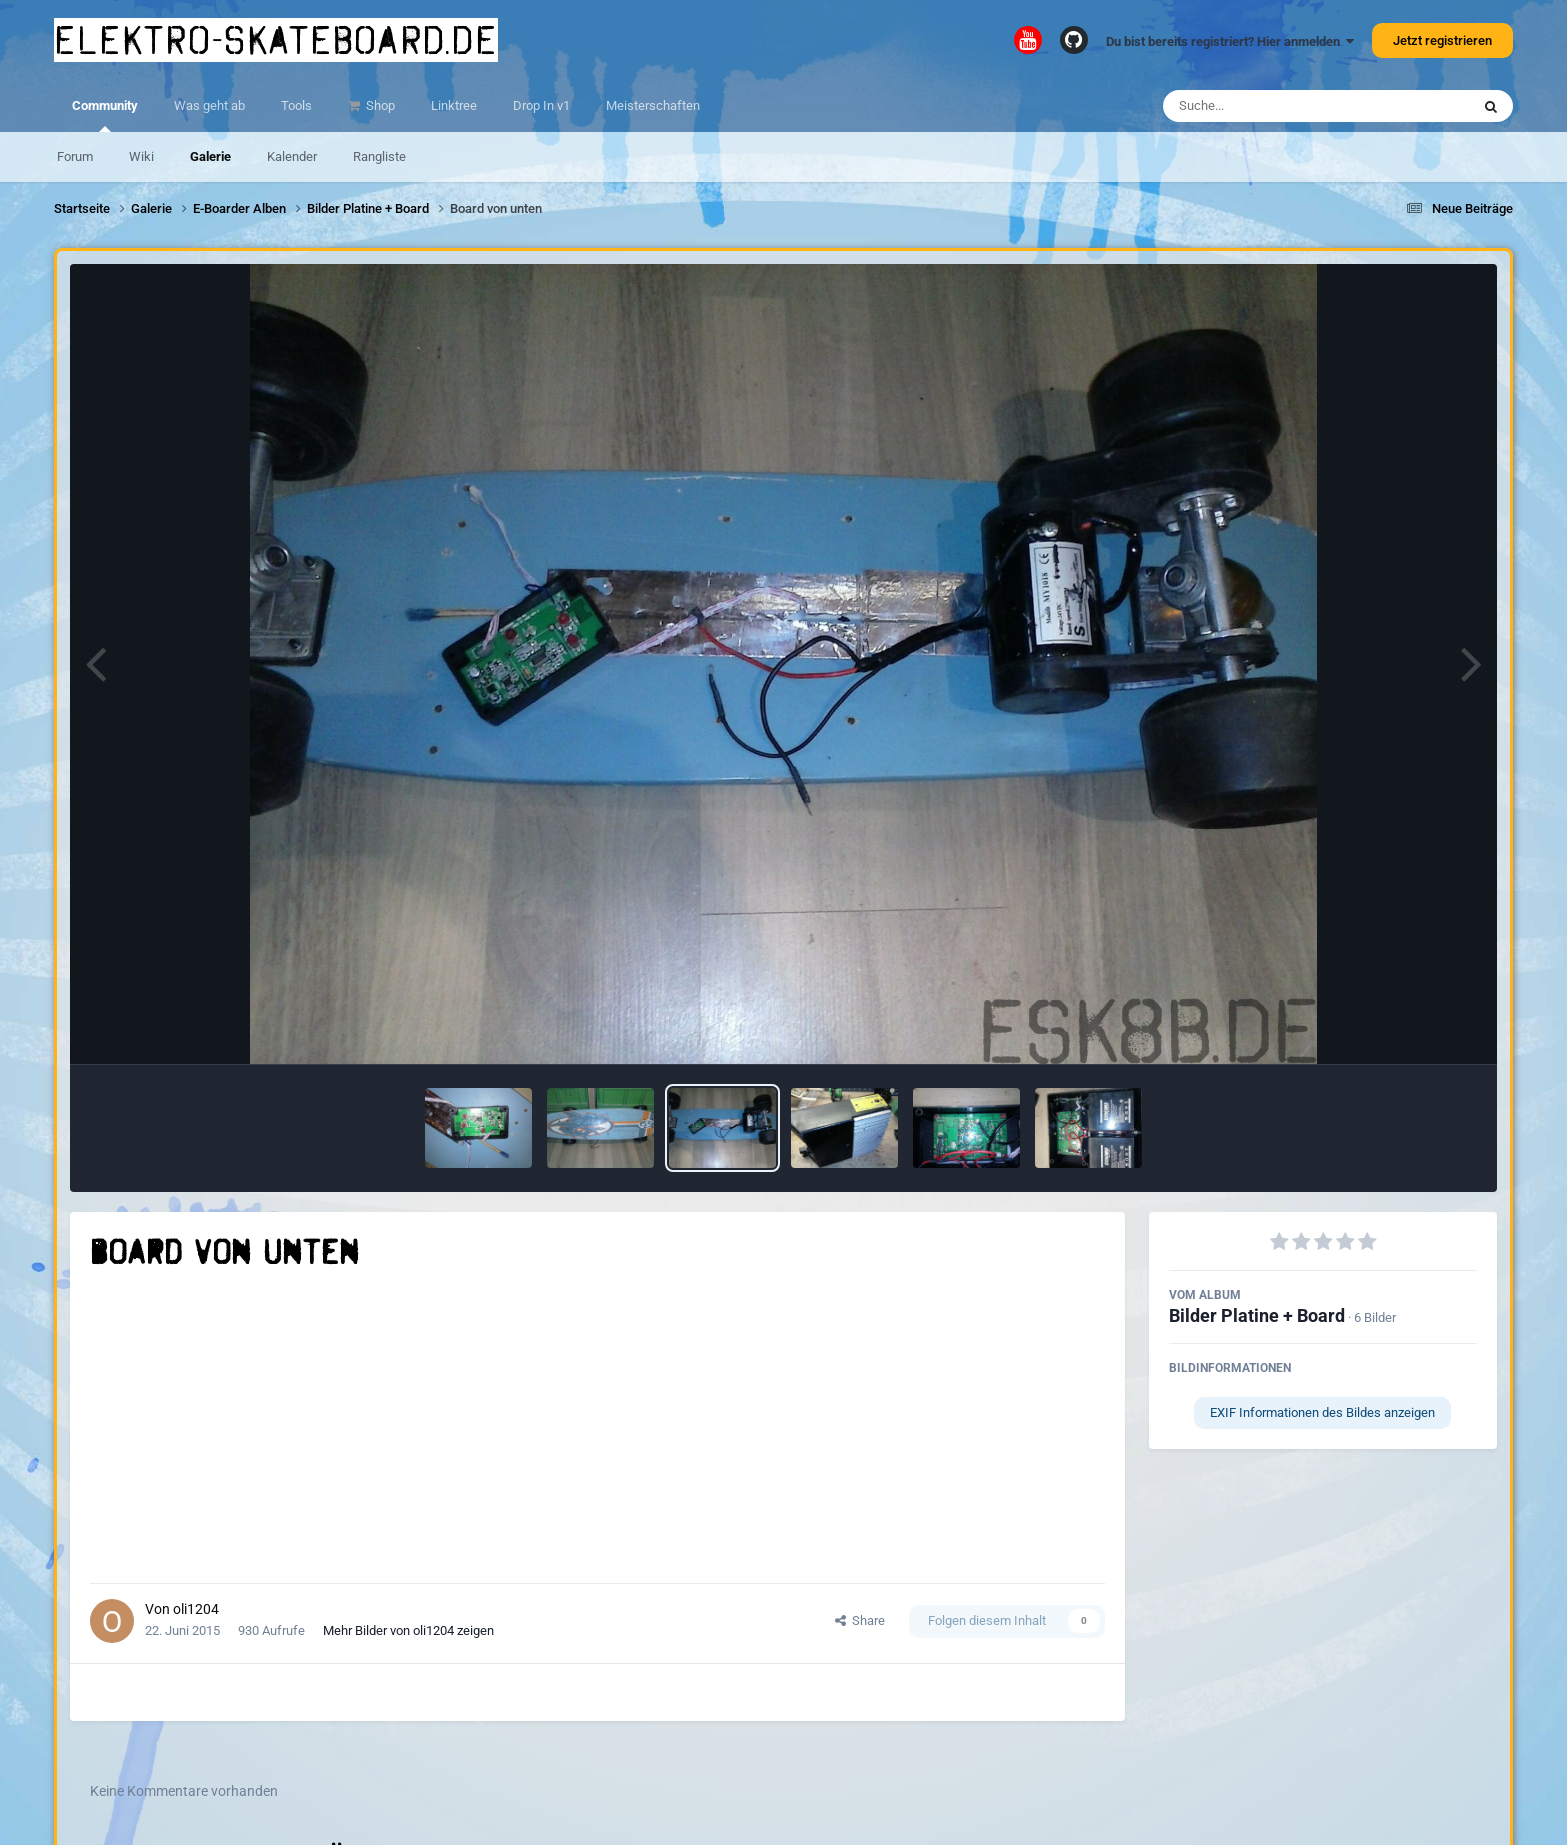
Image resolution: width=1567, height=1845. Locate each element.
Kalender (292, 156)
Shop (379, 105)
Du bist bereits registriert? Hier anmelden (1230, 41)
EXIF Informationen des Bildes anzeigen (1322, 1412)
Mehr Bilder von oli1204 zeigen (408, 1630)
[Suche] (1277, 106)
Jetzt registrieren (1442, 40)
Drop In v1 (541, 105)
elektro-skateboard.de (276, 40)
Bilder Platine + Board (1257, 1315)
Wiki (141, 156)
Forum (75, 156)
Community (105, 115)
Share (860, 1620)
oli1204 (196, 1609)
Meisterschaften (653, 105)
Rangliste (379, 156)
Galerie (210, 156)
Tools (296, 105)
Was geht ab (209, 105)
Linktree (454, 105)
